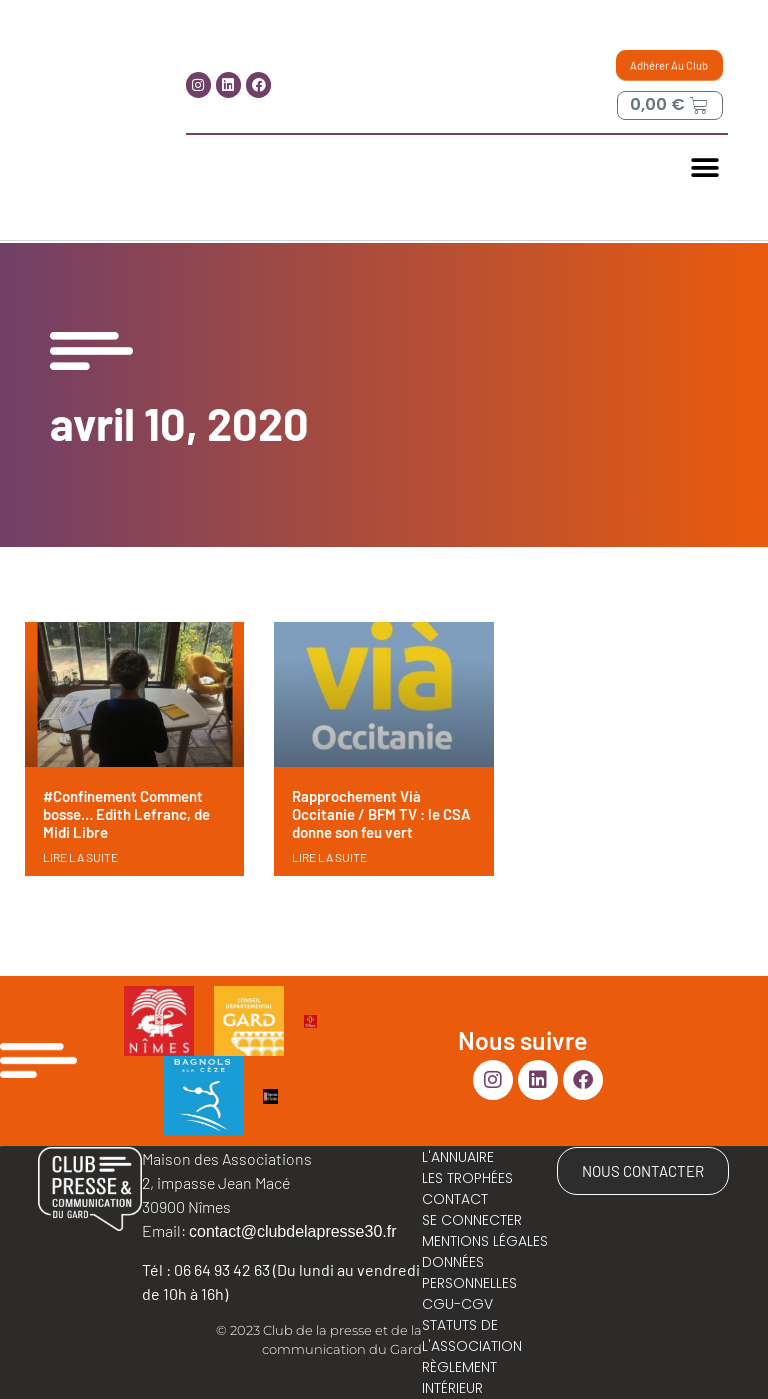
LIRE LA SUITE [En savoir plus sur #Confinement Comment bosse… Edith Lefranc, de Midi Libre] (80, 857)
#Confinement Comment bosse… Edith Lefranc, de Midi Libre (126, 814)
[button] (705, 169)
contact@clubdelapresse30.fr (292, 1231)
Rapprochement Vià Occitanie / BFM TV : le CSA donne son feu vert (381, 814)
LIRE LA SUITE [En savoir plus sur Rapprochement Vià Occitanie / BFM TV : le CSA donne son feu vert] (329, 857)
